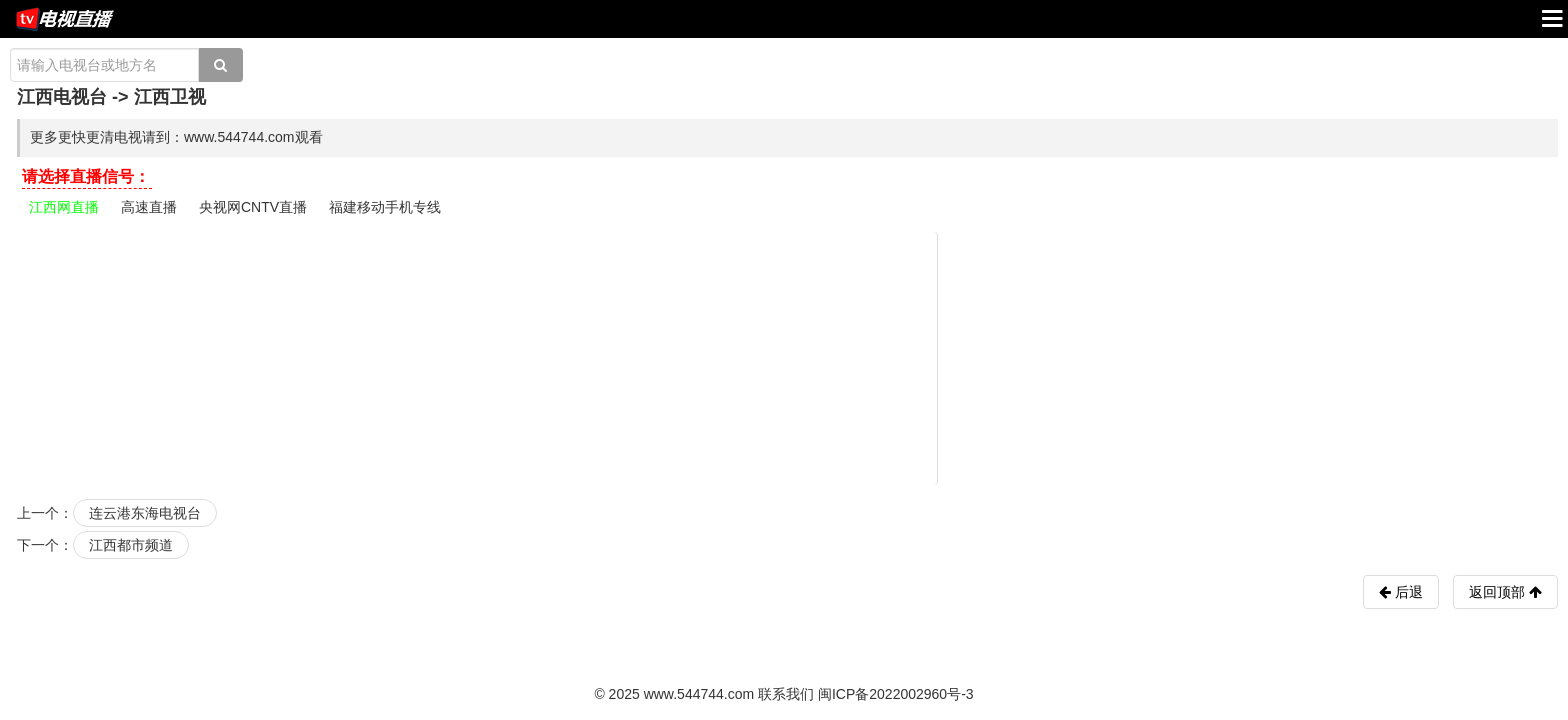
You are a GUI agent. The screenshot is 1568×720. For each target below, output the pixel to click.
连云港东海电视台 (145, 513)
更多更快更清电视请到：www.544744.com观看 (176, 137)
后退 (1407, 592)
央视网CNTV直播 (253, 207)
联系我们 (786, 694)
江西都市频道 (131, 545)
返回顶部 (1505, 592)
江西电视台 (62, 97)
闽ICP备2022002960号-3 (896, 694)
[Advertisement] (787, 357)
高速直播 (149, 207)
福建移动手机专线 (385, 207)
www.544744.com (699, 694)
